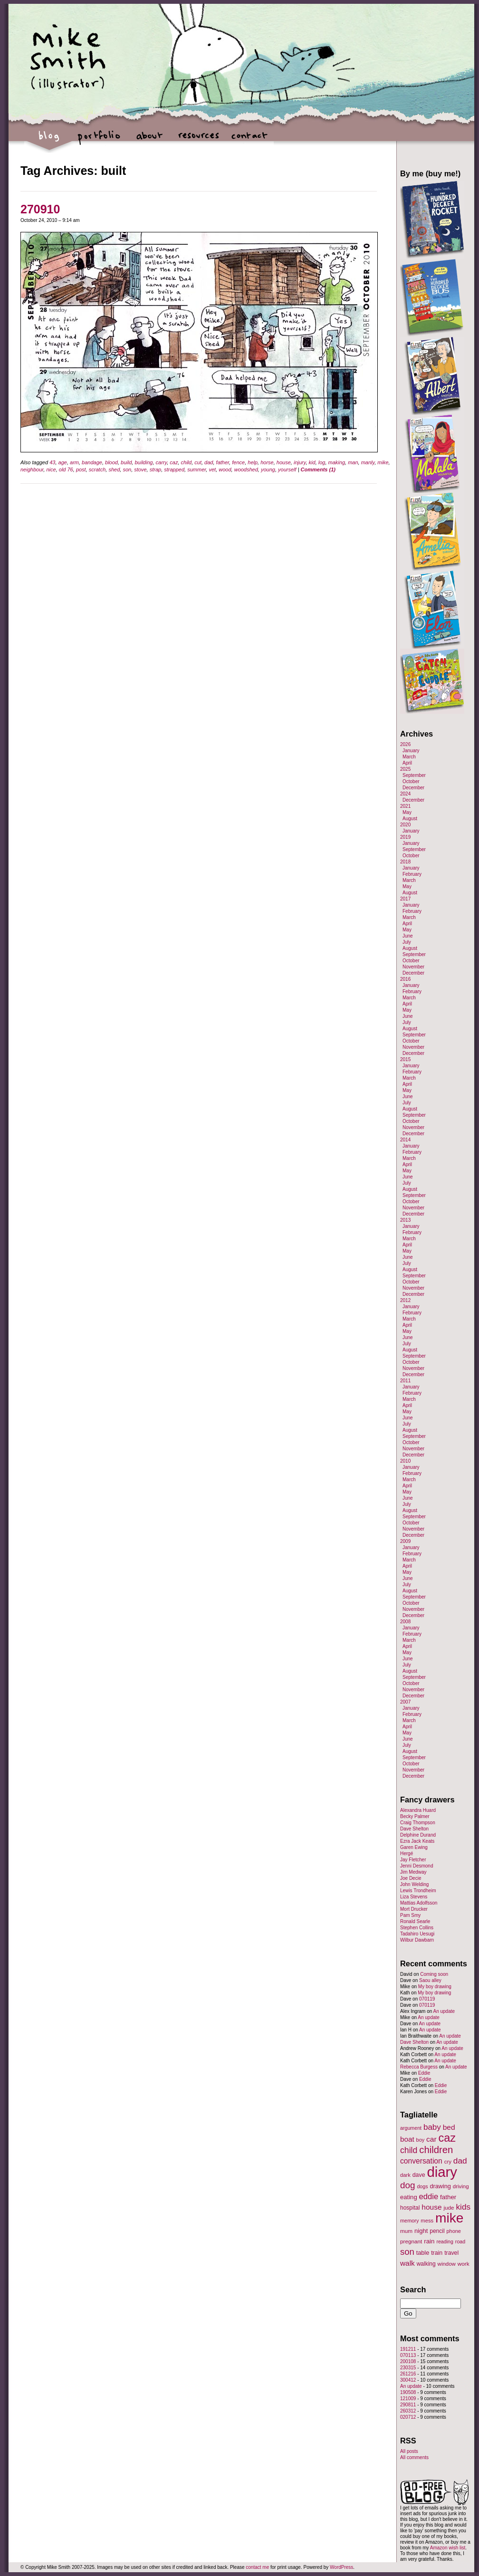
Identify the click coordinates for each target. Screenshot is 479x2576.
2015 (405, 1059)
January (411, 750)
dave (418, 2175)
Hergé (406, 1853)
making (336, 462)
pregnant (411, 2241)
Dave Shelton (414, 1828)
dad (208, 462)
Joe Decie (410, 1878)
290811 (408, 2404)
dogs (422, 2186)
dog (407, 2185)
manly (368, 462)
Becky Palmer (415, 1816)
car (431, 2139)
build (126, 462)
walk (407, 2263)
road (460, 2241)
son (127, 469)
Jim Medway (413, 1872)
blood (111, 462)
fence (238, 462)
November (413, 966)
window (447, 2264)
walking (426, 2263)
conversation (421, 2161)
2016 (405, 979)
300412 (408, 2380)
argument (411, 2128)
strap (155, 469)
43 (52, 462)
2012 (405, 1300)
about (149, 140)
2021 (405, 806)
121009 (408, 2398)
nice (51, 469)
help (253, 462)
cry (447, 2161)
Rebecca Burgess (419, 2066)
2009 (405, 1541)
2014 (405, 1139)
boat (407, 2139)
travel (451, 2253)
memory (409, 2220)
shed (114, 469)
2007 (405, 1702)
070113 (408, 2355)
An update (444, 2011)
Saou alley (430, 1980)
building (143, 462)
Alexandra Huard (418, 1810)
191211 (408, 2349)
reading (444, 2241)
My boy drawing (434, 1986)
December (413, 787)
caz (174, 462)
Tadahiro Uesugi (417, 1933)
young (268, 469)
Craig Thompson (417, 1822)
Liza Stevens (413, 1896)
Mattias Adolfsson (418, 1903)
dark (405, 2175)
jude (448, 2207)
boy (420, 2140)
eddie (429, 2196)
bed (449, 2127)
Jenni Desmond (416, 1865)
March (409, 756)
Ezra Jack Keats (417, 1841)
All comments (414, 2457)
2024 (405, 793)
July (406, 942)
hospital (410, 2207)
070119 (427, 1998)
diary (442, 2172)
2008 (405, 1621)
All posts (409, 2451)
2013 (405, 1220)
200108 (408, 2361)
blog (49, 140)
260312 (408, 2410)
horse (267, 462)
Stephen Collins (416, 1927)
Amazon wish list (447, 2547)
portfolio (99, 140)
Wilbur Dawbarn (417, 1940)
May (407, 812)
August (409, 818)
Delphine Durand (418, 1835)
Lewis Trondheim (418, 1890)
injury (300, 462)
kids (463, 2207)
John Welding (414, 1884)
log (322, 462)
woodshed (246, 469)
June (407, 935)
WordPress (341, 2567)
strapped (174, 469)
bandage (92, 462)
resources (199, 140)
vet (212, 469)
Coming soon (434, 1974)
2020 (405, 824)
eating (408, 2197)
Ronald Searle (415, 1921)
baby (432, 2127)
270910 (40, 209)
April (407, 763)
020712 (408, 2417)
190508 (408, 2392)
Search (413, 2289)
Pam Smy (410, 1915)
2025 (405, 769)
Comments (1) (318, 469)
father (223, 462)
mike (382, 462)
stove (140, 469)
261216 (408, 2373)
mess (427, 2220)
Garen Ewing (414, 1847)
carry (161, 462)
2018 (405, 861)
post (81, 469)
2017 (405, 898)
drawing (440, 2186)
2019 (405, 837)
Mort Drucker (414, 1909)
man (353, 462)
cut (197, 462)
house (284, 462)
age (62, 462)
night (421, 2230)
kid (312, 462)
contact (249, 140)
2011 (405, 1380)
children (436, 2150)
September (414, 775)
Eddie (424, 2073)
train (436, 2253)
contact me (257, 2567)
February (412, 874)
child (186, 462)
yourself (287, 469)
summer (196, 469)
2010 (405, 1461)
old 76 (66, 469)
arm (74, 462)
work (463, 2263)
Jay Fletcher (413, 1859)
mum (406, 2231)
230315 (408, 2367)
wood (225, 469)
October (411, 781)
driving (461, 2186)
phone (454, 2231)
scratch (97, 469)
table (423, 2253)
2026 (405, 744)
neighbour (31, 469)
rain (429, 2241)
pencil (437, 2231)
